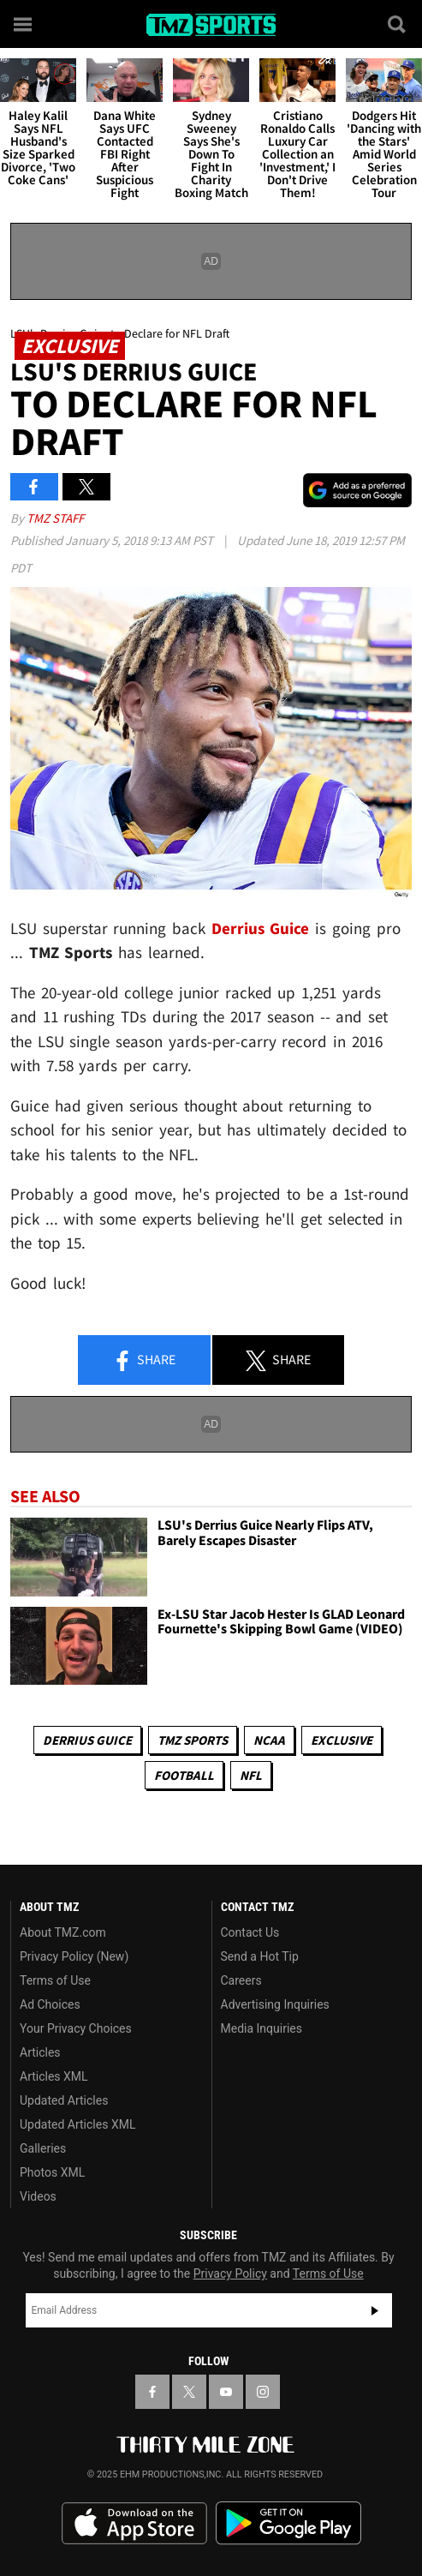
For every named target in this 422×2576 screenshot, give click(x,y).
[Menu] (24, 24)
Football (184, 1775)
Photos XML (52, 2172)
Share (143, 1361)
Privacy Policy (230, 2273)
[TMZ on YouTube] (226, 2392)
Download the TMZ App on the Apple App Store (134, 2523)
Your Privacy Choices (76, 2028)
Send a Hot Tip (260, 1956)
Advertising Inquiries (275, 2004)
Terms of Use (55, 1980)
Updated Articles (64, 2100)
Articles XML (54, 2076)
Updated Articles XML (77, 2124)
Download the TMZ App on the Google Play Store (288, 2523)
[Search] (398, 24)
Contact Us (250, 1932)
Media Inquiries (261, 2028)
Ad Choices (50, 2004)
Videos (38, 2196)
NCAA (269, 1740)
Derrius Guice (87, 1740)
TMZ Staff (55, 518)
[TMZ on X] (189, 2392)
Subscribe (375, 2310)
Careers (241, 1980)
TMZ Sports (193, 1740)
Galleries (43, 2148)
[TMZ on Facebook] (152, 2392)
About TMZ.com (63, 1932)
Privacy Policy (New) (74, 1956)
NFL (251, 1775)
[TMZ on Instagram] (263, 2392)
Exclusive (341, 1740)
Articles (40, 2052)
